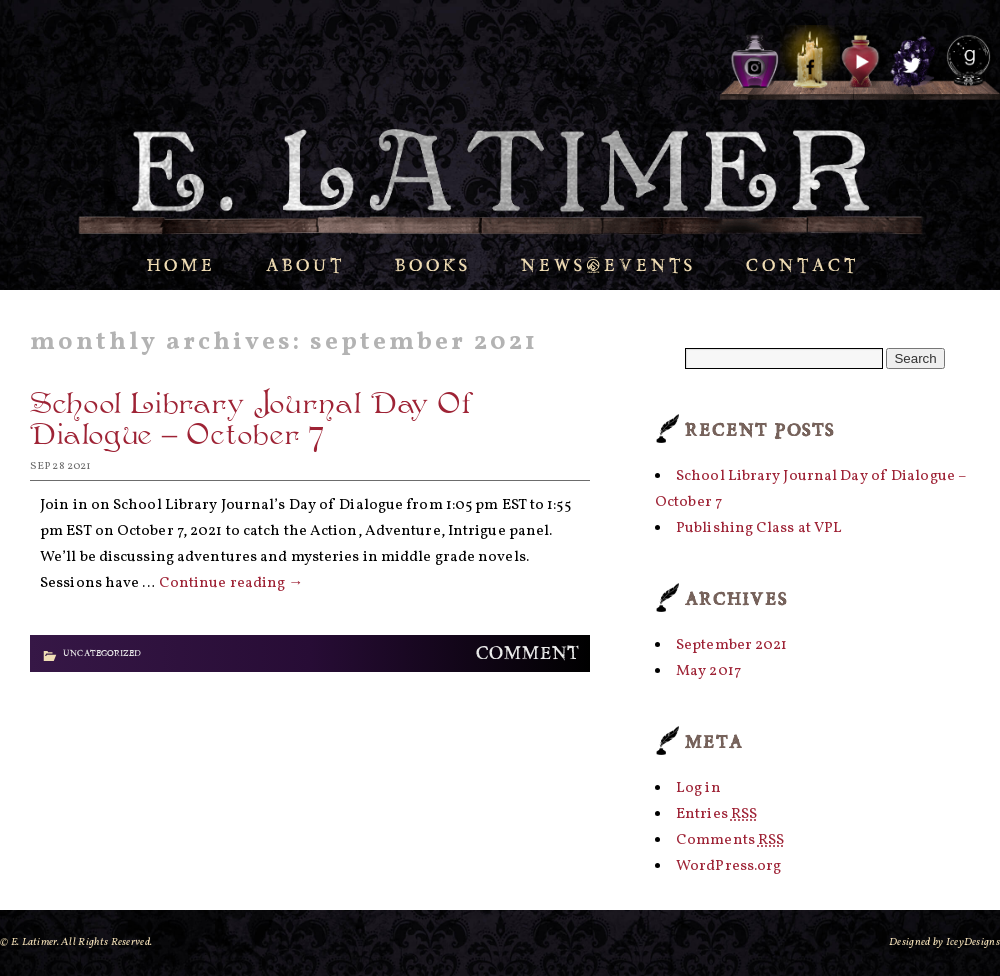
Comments (730, 840)
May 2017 (708, 671)
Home (181, 266)
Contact (802, 266)
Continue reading (231, 583)
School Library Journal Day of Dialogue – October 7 (253, 422)
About (305, 266)
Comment (528, 653)
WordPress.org (728, 866)
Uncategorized (102, 653)
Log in (698, 788)
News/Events (608, 266)
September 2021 (731, 645)
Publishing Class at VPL (759, 528)
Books (433, 266)
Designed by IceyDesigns (944, 942)
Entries (716, 814)
